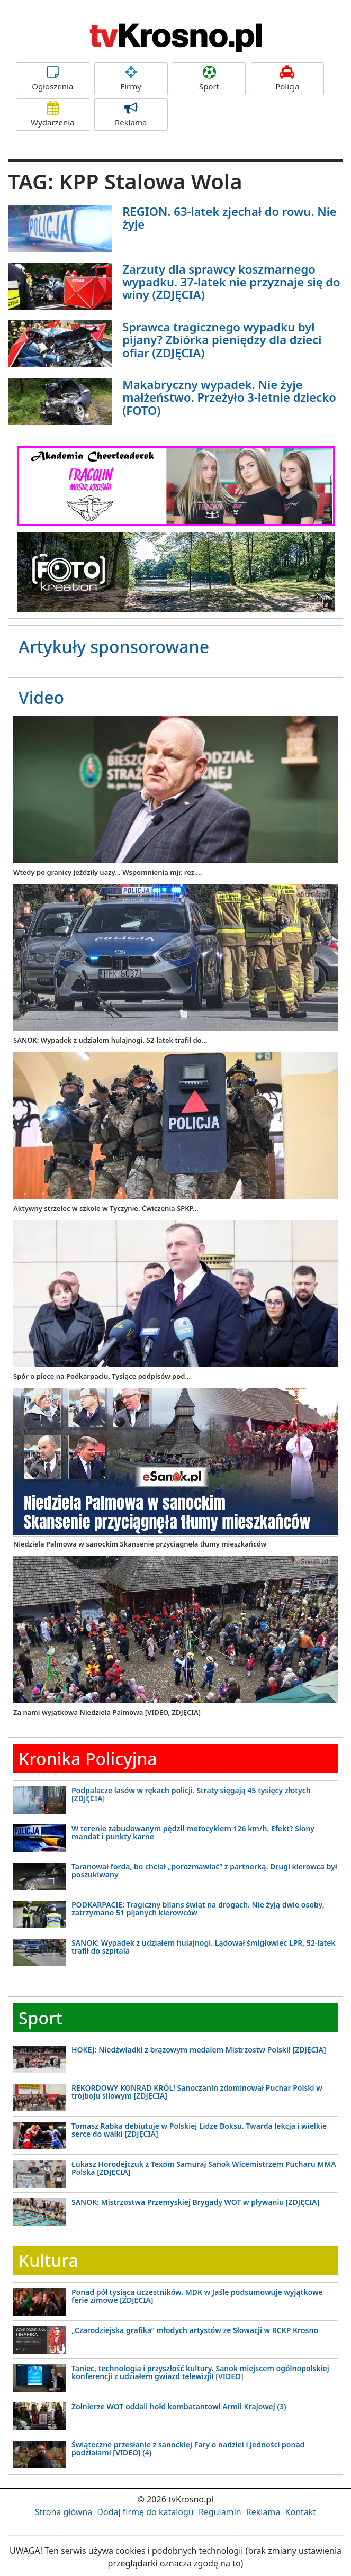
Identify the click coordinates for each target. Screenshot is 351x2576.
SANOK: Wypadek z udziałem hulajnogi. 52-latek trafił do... (110, 1040)
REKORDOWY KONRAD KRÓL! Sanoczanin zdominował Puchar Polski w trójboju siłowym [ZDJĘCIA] (196, 2092)
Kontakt (301, 2512)
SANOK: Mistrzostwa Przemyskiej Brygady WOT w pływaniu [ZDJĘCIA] (195, 2202)
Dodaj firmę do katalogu (145, 2512)
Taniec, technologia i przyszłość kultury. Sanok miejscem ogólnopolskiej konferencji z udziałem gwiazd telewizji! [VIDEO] (200, 2372)
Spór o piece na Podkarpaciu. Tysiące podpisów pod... (102, 1376)
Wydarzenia (52, 115)
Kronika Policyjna (88, 1758)
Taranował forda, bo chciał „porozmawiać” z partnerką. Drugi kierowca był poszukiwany (204, 1870)
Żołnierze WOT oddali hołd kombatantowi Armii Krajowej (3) (178, 2406)
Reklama (131, 115)
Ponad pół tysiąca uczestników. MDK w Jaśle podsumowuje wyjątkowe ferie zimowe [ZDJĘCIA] (197, 2296)
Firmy (131, 79)
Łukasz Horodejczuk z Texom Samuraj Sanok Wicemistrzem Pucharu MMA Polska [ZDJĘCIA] (203, 2168)
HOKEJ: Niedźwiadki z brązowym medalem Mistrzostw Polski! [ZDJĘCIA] (198, 2050)
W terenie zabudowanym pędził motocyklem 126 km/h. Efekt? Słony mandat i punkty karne (192, 1832)
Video (41, 697)
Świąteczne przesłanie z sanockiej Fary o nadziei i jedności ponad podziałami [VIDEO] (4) (187, 2448)
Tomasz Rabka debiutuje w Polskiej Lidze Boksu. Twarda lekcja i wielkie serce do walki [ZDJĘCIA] (199, 2130)
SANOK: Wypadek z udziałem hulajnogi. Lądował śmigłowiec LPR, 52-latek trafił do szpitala (203, 1947)
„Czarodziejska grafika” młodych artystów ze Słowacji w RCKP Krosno (194, 2330)
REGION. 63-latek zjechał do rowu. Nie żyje (229, 217)
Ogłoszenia (52, 79)
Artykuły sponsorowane (114, 646)
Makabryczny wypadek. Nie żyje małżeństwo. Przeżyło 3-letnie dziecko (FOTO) (229, 397)
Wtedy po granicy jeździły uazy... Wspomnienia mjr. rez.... (107, 872)
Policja (287, 79)
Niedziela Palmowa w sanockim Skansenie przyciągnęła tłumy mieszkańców (139, 1544)
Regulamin (220, 2512)
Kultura (48, 2260)
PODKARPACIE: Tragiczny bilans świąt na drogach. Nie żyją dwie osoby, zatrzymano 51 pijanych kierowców (198, 1909)
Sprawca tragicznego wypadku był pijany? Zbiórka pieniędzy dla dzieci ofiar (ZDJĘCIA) (221, 339)
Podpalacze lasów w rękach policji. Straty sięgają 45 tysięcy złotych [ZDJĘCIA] (191, 1794)
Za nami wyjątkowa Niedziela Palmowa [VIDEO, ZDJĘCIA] (107, 1712)
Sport (209, 79)
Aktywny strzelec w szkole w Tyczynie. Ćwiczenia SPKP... (106, 1208)
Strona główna (63, 2512)
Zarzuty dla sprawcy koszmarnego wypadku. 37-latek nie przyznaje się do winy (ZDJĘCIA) (231, 281)
